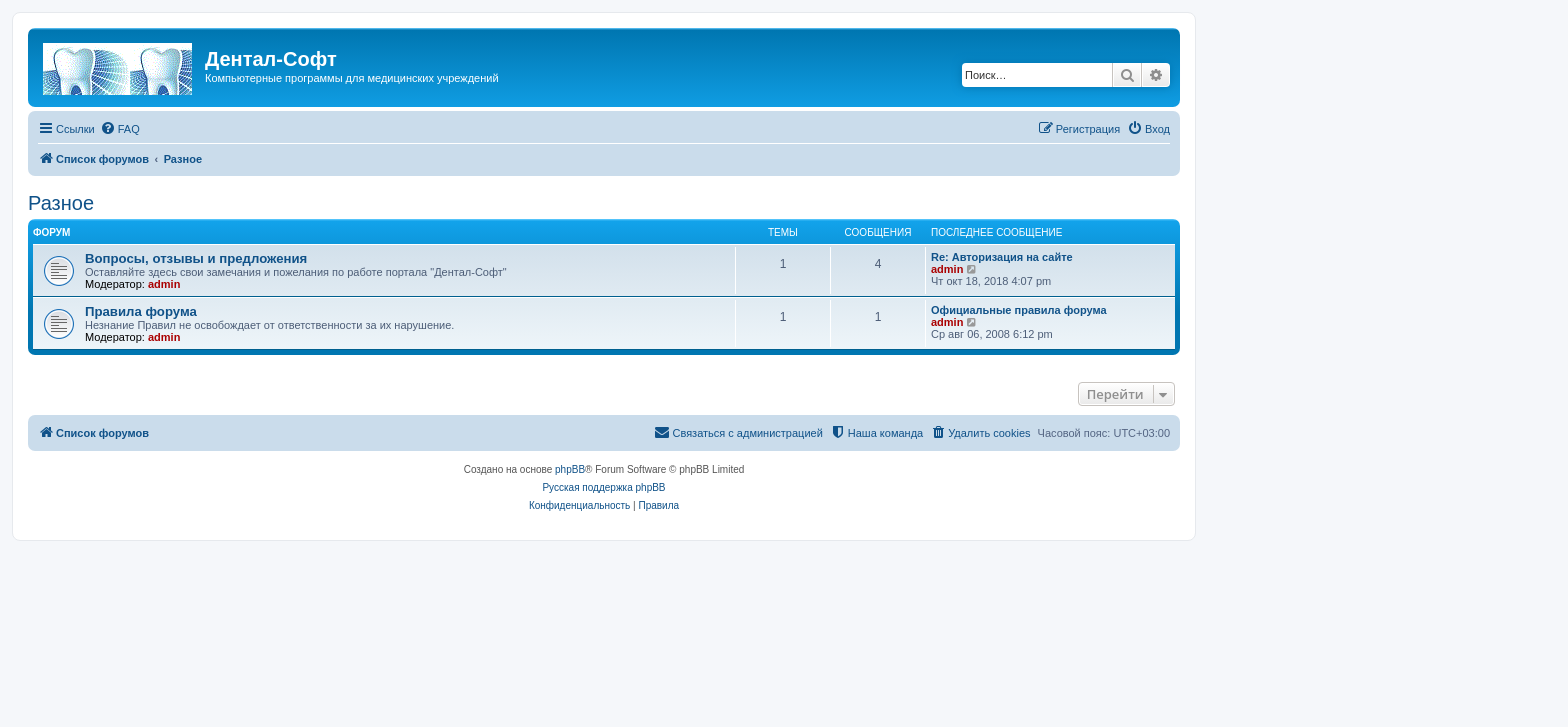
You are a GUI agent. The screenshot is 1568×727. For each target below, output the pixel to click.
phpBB (570, 469)
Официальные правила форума (1019, 310)
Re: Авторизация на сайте (1002, 257)
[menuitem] (120, 129)
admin (164, 284)
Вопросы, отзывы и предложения (196, 258)
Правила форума (141, 311)
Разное (61, 203)
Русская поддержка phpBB (603, 487)
